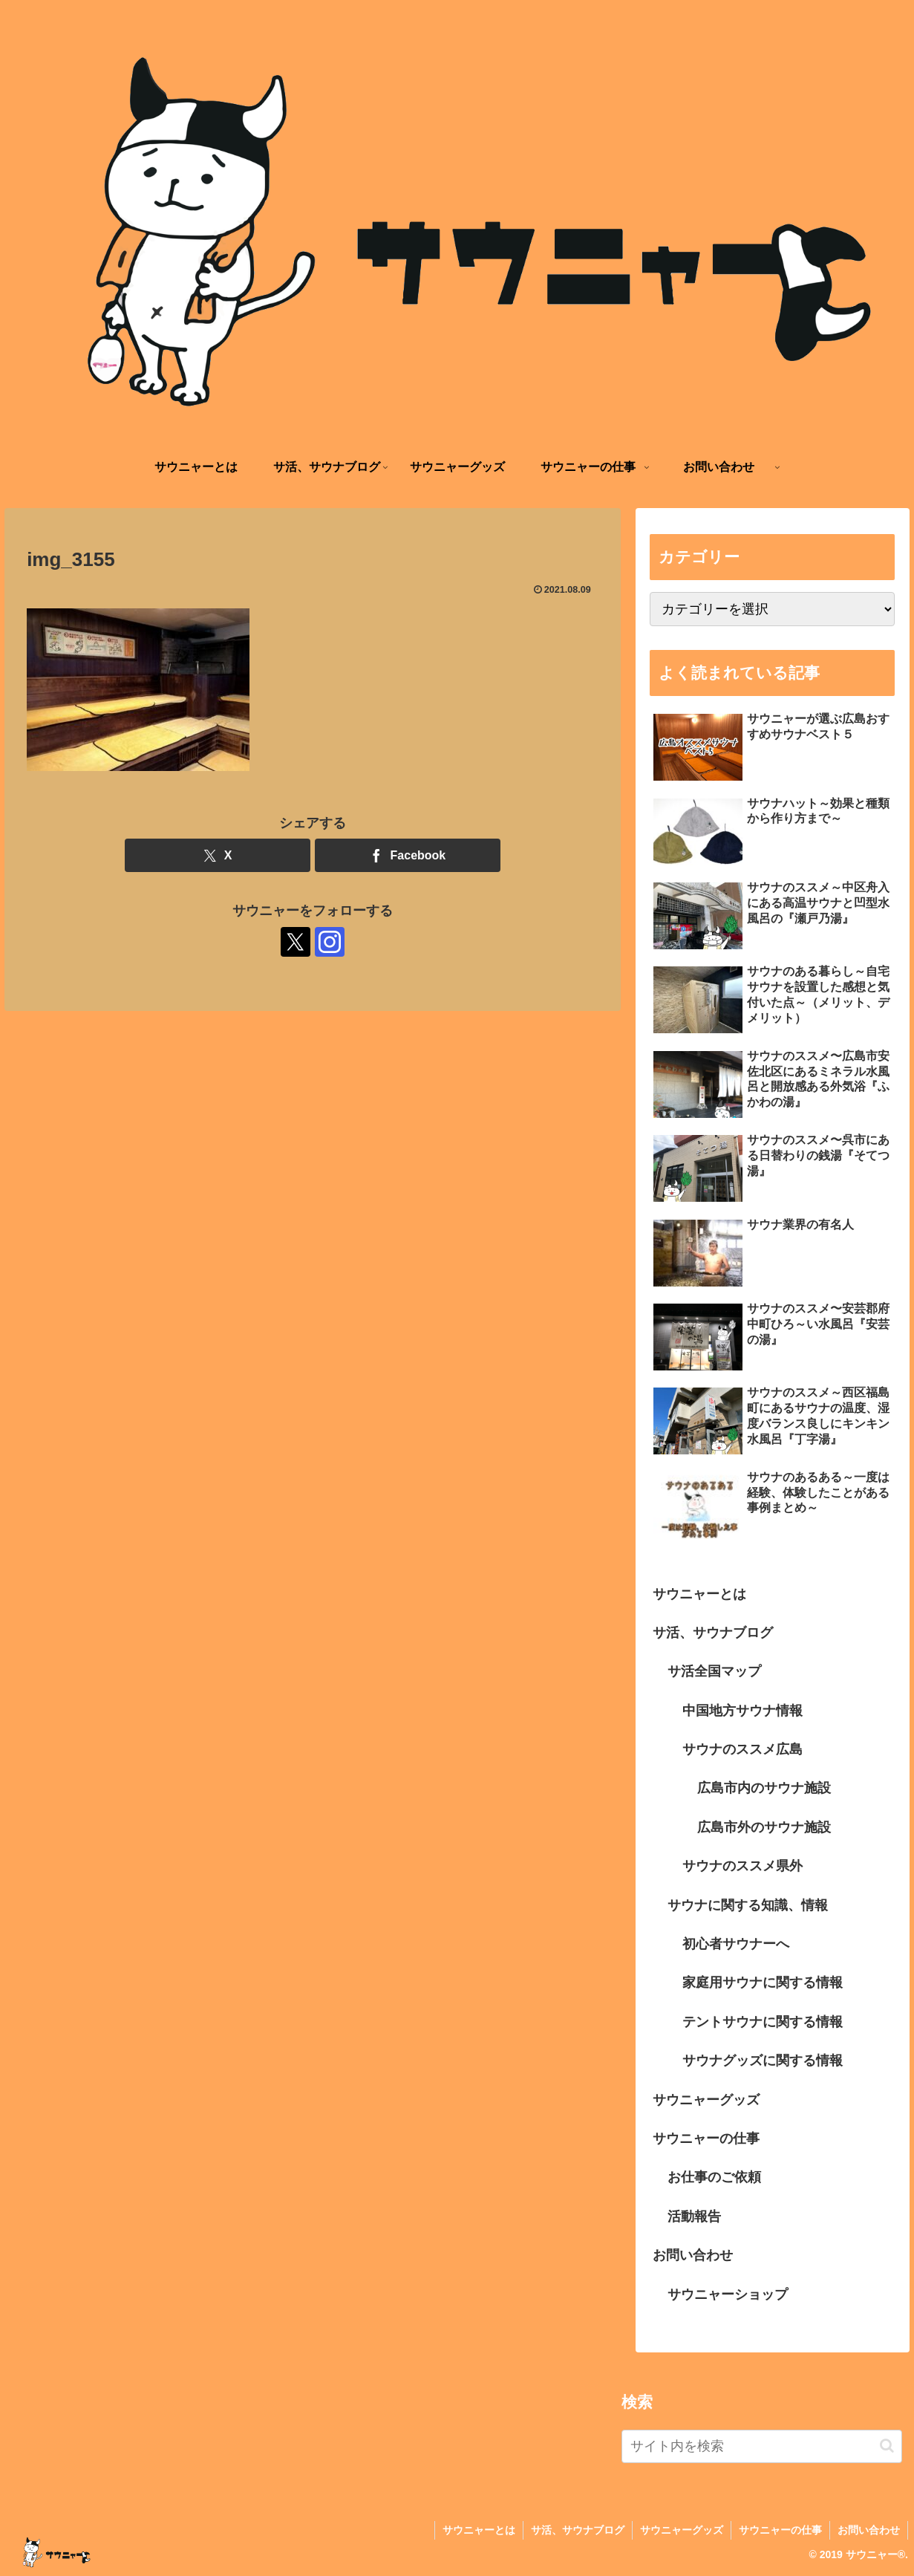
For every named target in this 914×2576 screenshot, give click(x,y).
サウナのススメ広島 (742, 1749)
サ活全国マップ (714, 1671)
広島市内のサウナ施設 (764, 1787)
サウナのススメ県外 (742, 1865)
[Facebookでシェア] (407, 855)
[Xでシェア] (217, 855)
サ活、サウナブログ (713, 1632)
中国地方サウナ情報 (742, 1710)
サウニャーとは (699, 1594)
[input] (761, 2446)
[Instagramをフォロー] (330, 942)
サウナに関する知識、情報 (747, 1905)
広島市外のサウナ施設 (764, 1827)
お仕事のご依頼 (714, 2177)
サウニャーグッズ (706, 2099)
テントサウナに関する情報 (762, 2021)
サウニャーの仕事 (706, 2138)
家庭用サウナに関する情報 (762, 1982)
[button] (887, 2445)
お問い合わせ (693, 2255)
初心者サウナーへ (735, 1943)
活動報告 (694, 2216)
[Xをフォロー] (295, 942)
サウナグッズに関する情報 (762, 2060)
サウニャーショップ (727, 2294)
